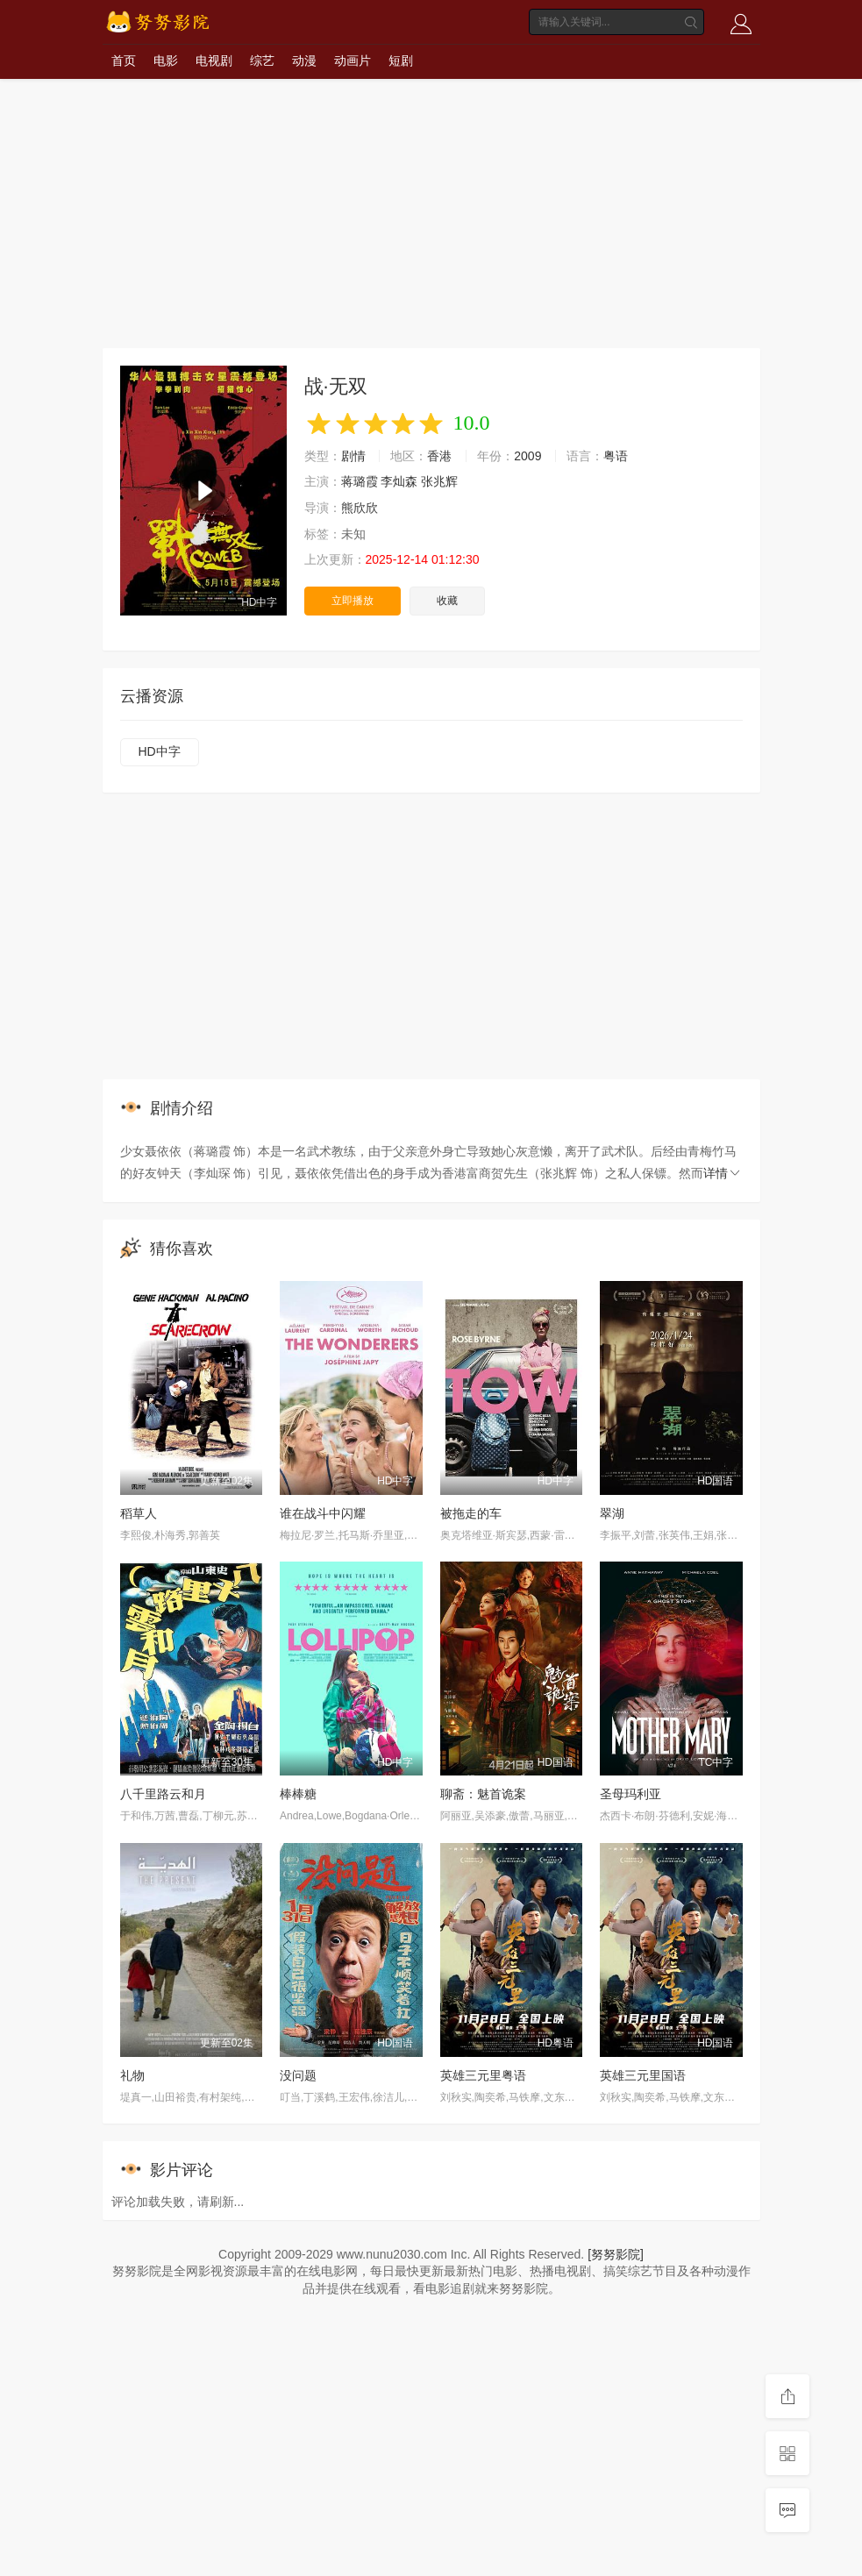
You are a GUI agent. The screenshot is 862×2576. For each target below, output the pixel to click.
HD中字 (160, 751)
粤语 (615, 456)
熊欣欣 (359, 508)
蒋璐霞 (359, 481)
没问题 (298, 2075)
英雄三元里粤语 (483, 2075)
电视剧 (214, 60)
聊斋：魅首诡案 (483, 1794)
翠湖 (612, 1513)
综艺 (262, 60)
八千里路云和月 (163, 1794)
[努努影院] (616, 2254)
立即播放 (352, 600)
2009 (527, 456)
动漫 (304, 60)
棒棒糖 (298, 1794)
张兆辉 (439, 481)
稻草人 (138, 1513)
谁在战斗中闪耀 (323, 1513)
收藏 (447, 600)
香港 (439, 456)
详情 (722, 1173)
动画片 (352, 60)
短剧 (400, 60)
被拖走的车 (471, 1513)
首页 (123, 60)
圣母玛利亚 (630, 1794)
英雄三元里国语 (643, 2075)
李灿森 (399, 481)
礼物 (132, 2075)
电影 (165, 60)
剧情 (353, 456)
